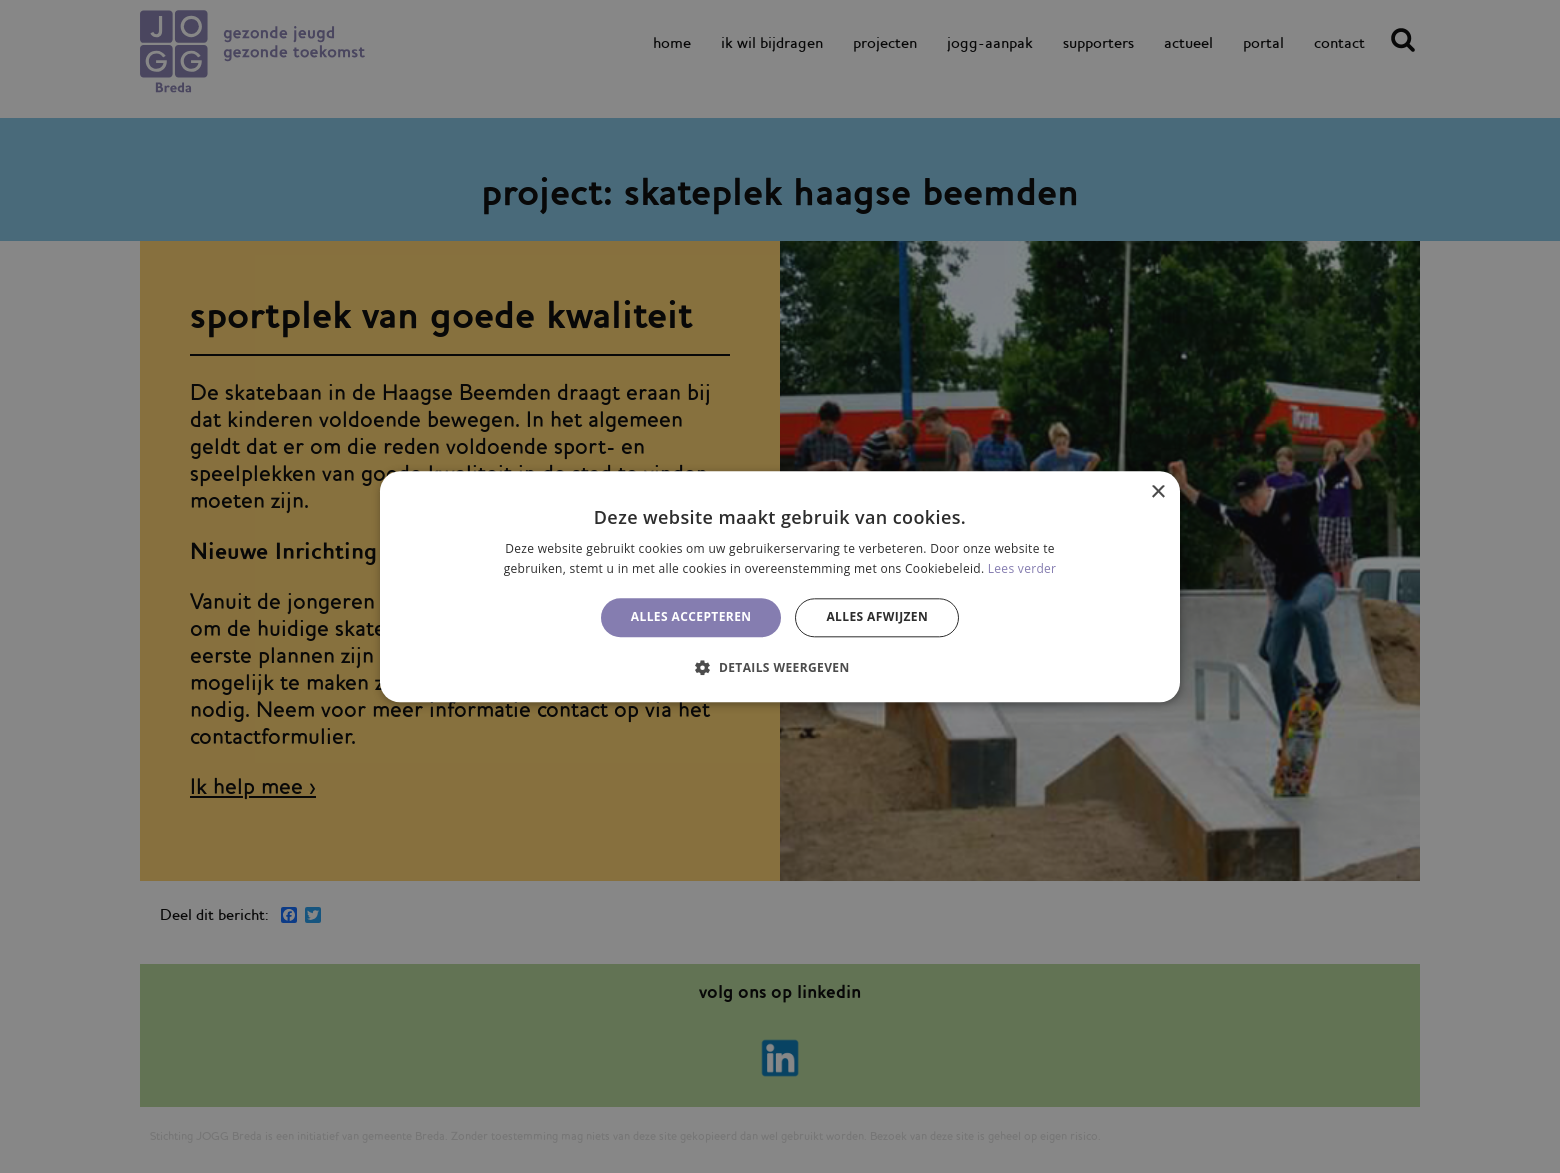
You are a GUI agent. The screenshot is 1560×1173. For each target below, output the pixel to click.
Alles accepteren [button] (691, 617)
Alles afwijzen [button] (877, 617)
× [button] (1157, 492)
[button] (779, 667)
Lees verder (1022, 568)
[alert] (780, 586)
